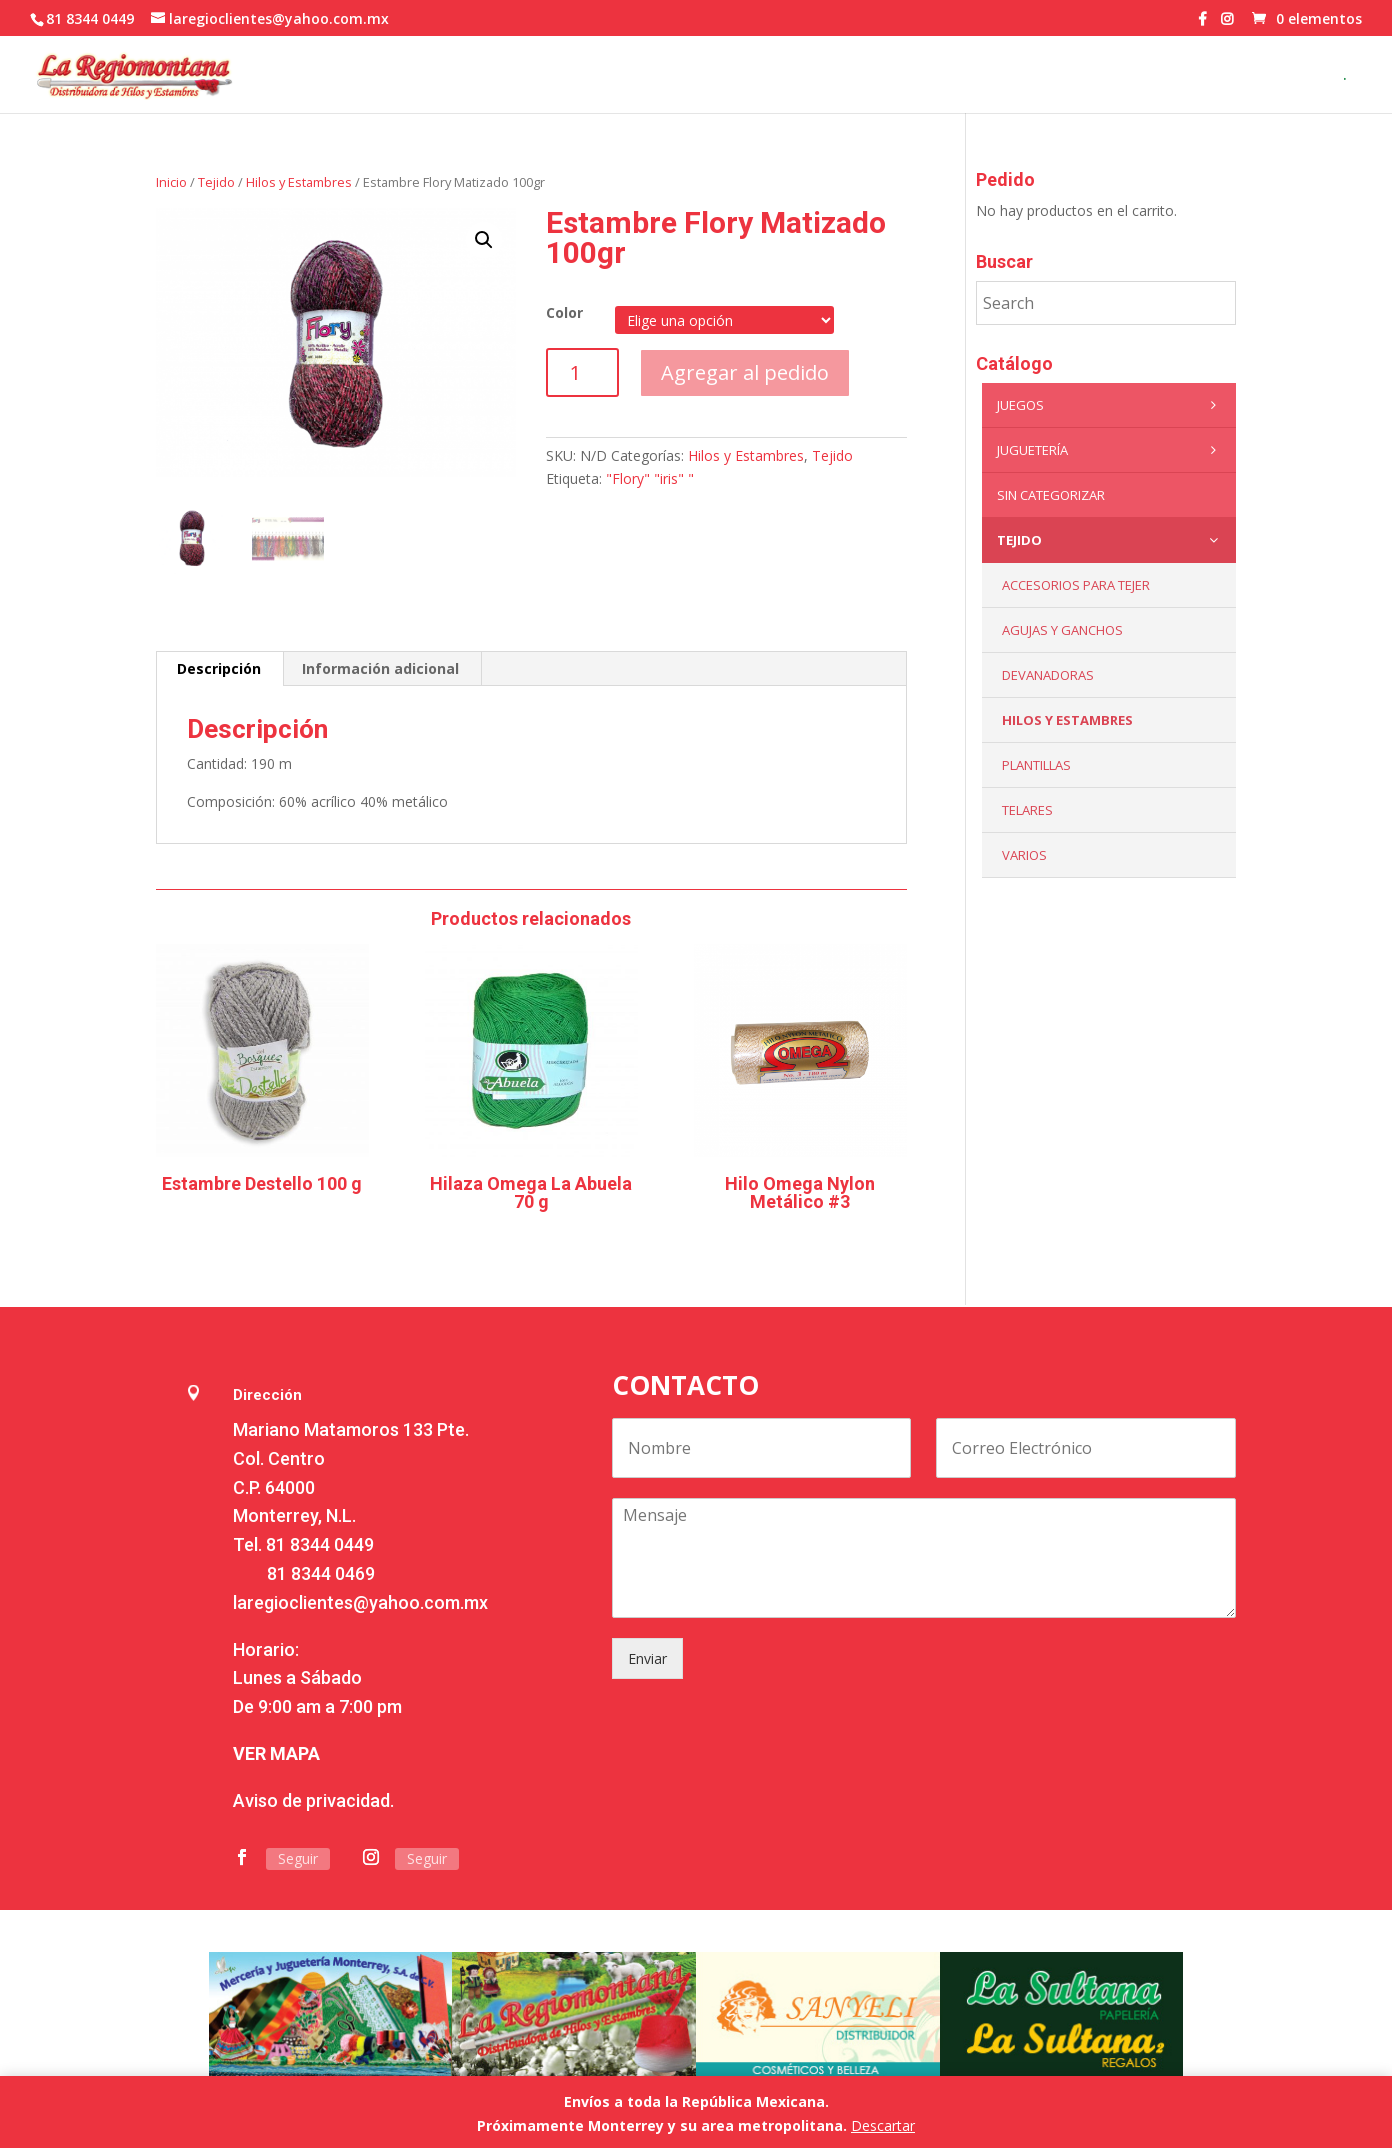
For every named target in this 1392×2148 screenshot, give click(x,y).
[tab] (219, 669)
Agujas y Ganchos (1062, 630)
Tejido (216, 182)
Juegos (1111, 405)
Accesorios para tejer (1076, 585)
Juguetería (1111, 450)
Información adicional (380, 668)
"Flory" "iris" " (650, 478)
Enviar (647, 1658)
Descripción (219, 668)
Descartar (883, 2125)
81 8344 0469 (321, 1573)
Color (564, 312)
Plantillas (1036, 765)
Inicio (171, 182)
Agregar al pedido (745, 372)
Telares (1027, 810)
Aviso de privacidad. (313, 1800)
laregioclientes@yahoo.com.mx (360, 1602)
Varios (1024, 855)
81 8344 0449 (320, 1544)
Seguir (298, 1858)
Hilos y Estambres (299, 182)
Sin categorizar (1051, 495)
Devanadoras (1048, 675)
